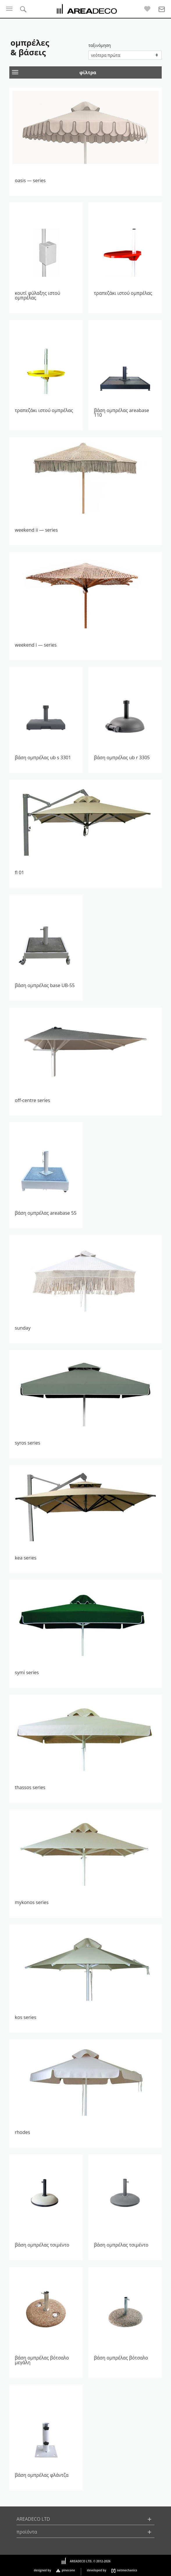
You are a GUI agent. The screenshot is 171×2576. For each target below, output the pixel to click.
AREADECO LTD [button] (33, 2519)
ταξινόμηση (99, 45)
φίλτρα (54, 72)
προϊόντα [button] (27, 2532)
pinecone (68, 2570)
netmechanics (127, 2570)
